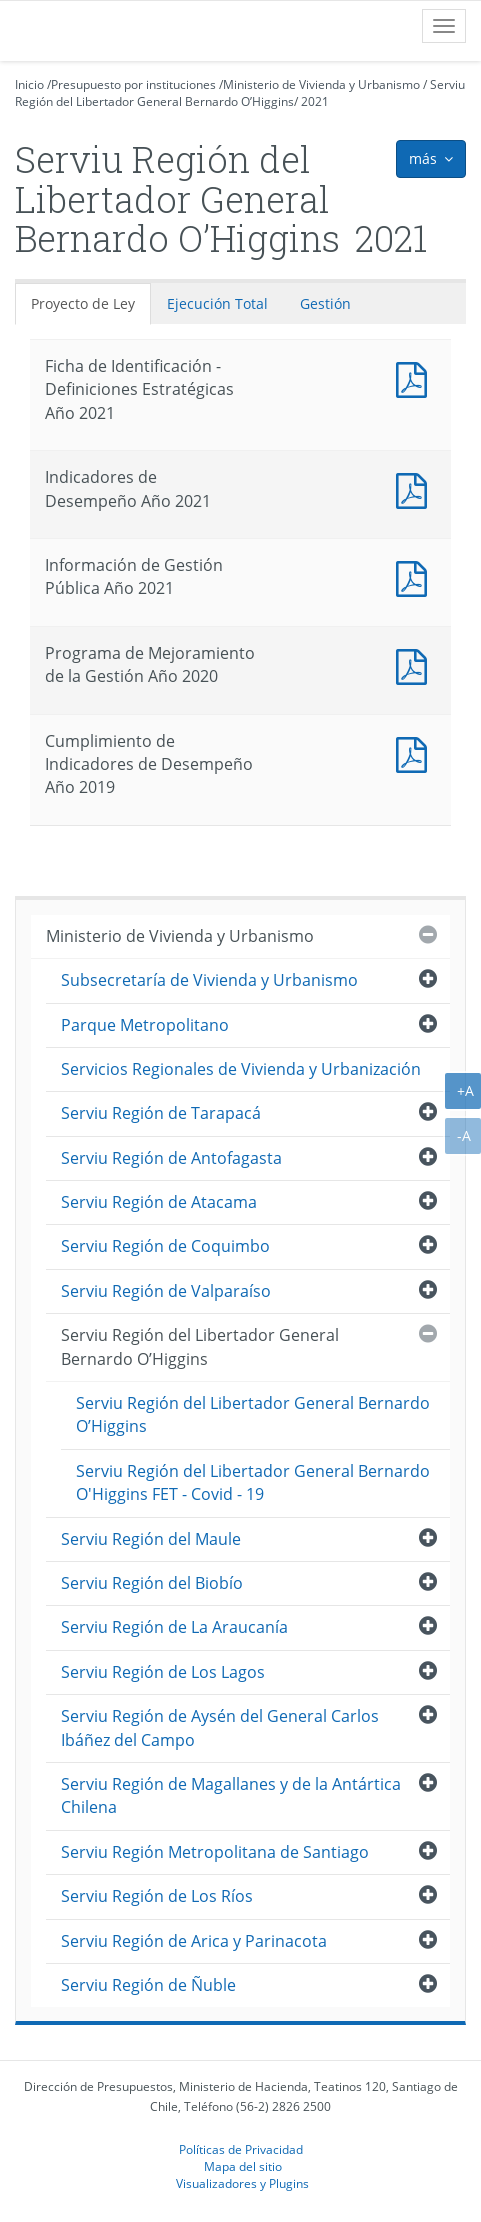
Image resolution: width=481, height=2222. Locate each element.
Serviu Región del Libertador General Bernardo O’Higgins (240, 93)
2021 (315, 101)
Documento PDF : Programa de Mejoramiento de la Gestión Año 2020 (416, 664)
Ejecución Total (217, 303)
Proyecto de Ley (83, 303)
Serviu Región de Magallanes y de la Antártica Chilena (231, 1795)
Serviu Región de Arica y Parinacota (194, 1941)
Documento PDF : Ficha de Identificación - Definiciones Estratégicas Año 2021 (416, 377)
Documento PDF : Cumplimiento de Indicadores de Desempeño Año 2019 (416, 752)
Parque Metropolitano (145, 1025)
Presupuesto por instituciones (133, 84)
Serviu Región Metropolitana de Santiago (215, 1852)
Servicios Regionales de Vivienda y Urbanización (241, 1069)
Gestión (325, 303)
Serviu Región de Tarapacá (161, 1113)
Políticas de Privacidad (241, 2149)
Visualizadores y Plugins (242, 2183)
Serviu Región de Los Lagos (163, 1672)
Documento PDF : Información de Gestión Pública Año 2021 (416, 576)
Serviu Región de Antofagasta (171, 1158)
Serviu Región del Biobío (152, 1583)
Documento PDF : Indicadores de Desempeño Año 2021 (416, 488)
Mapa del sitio (243, 2166)
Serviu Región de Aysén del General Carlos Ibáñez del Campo (220, 1727)
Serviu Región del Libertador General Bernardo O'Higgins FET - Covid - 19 (253, 1482)
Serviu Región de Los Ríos (157, 1896)
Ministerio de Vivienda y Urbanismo (321, 84)
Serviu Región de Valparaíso (166, 1291)
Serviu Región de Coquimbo (165, 1246)
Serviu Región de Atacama (159, 1202)
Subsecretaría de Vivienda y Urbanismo (209, 980)
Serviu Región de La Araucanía (174, 1627)
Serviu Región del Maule (151, 1539)
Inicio (29, 84)
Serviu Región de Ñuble (148, 1985)
